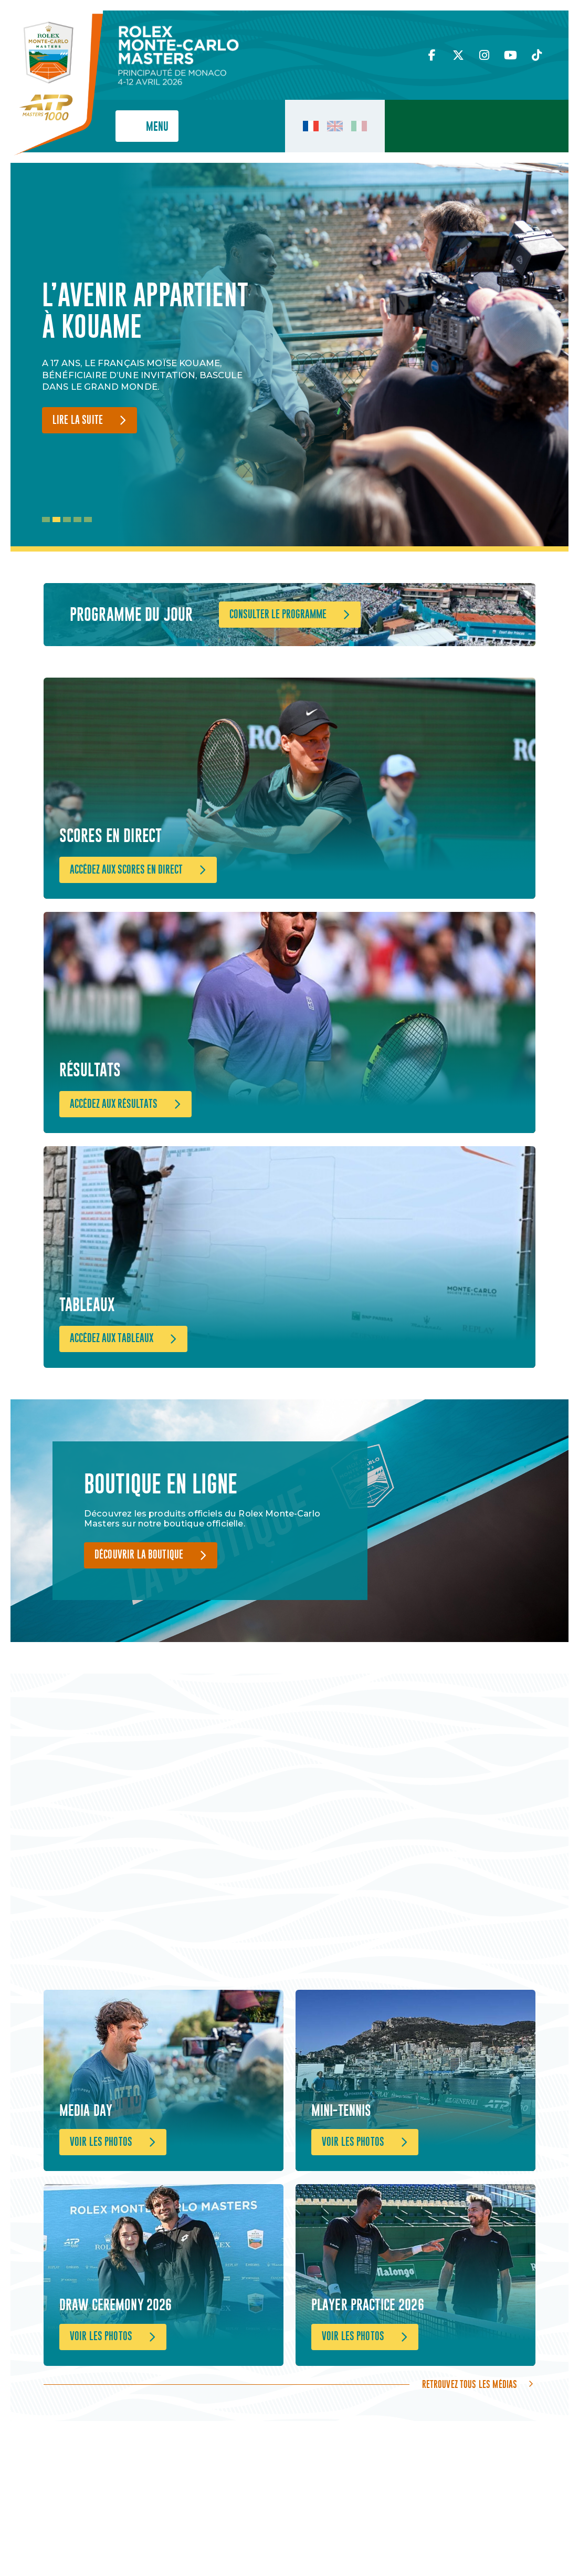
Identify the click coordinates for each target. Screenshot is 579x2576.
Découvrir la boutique (138, 1600)
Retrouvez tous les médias (470, 2465)
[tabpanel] (152, 357)
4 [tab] (77, 519)
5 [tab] (88, 519)
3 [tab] (67, 519)
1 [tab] (46, 519)
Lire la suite (77, 420)
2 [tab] (56, 519)
